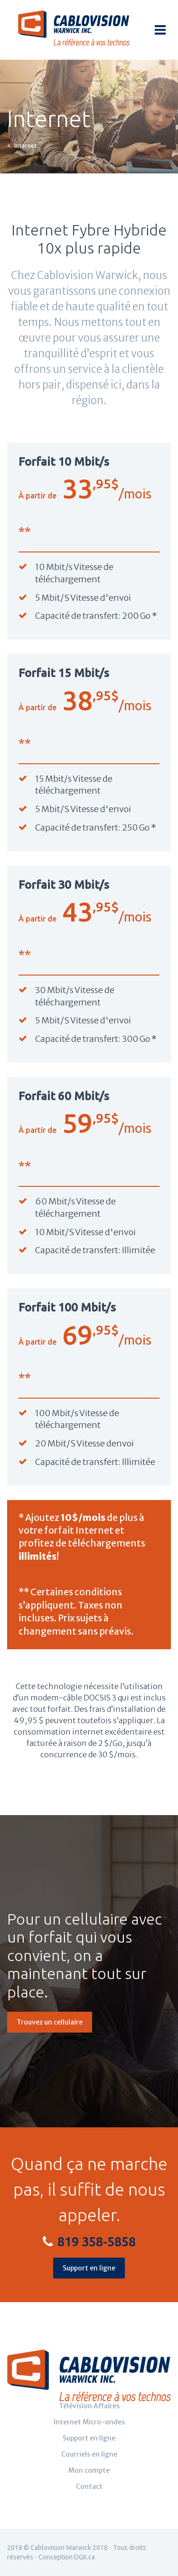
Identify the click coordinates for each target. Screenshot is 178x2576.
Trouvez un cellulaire (50, 2022)
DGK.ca (84, 2557)
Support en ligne (89, 2268)
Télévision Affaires (89, 2406)
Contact (89, 2486)
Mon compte (89, 2470)
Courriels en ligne (89, 2454)
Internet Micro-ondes (89, 2422)
